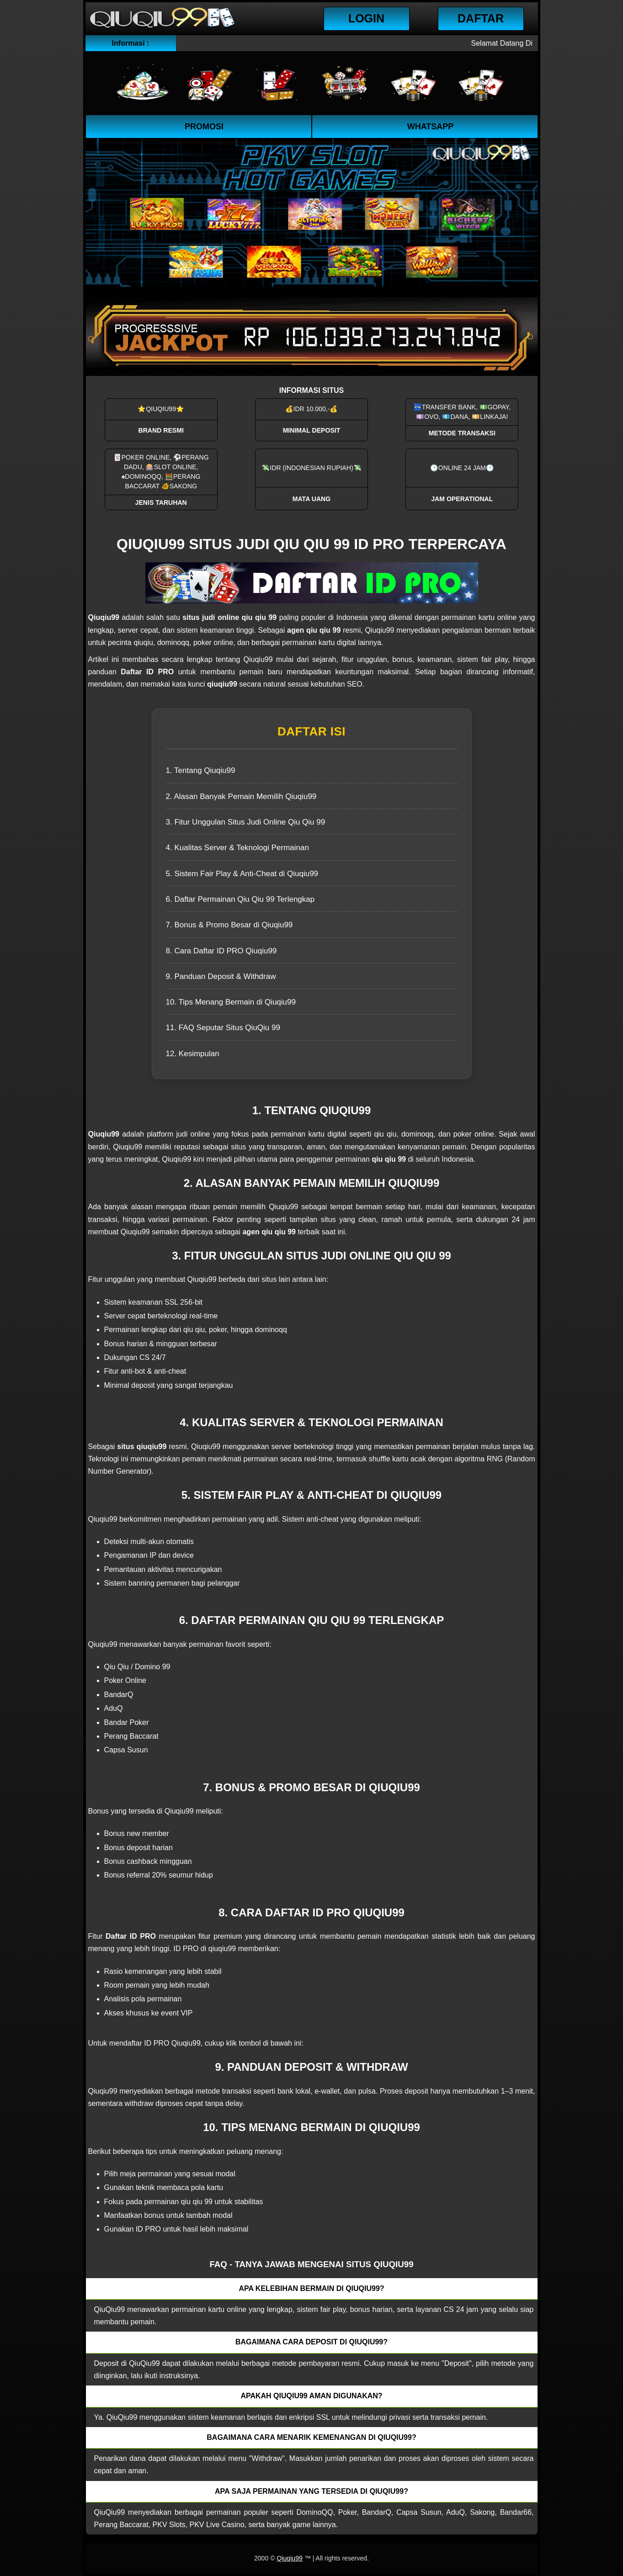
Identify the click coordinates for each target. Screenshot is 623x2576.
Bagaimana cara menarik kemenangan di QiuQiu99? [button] (311, 2437)
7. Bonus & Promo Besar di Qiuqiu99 (229, 924)
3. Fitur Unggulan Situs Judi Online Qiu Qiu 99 (245, 822)
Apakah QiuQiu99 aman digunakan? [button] (311, 2396)
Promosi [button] (204, 126)
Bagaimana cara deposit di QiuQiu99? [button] (311, 2342)
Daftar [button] (481, 18)
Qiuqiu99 (289, 2558)
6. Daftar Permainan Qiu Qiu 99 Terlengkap (240, 899)
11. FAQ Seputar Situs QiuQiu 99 (223, 1027)
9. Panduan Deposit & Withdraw (221, 976)
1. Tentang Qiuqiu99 (200, 770)
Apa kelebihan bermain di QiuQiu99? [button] (311, 2288)
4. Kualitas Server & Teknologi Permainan (237, 847)
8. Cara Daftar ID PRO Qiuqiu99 (221, 951)
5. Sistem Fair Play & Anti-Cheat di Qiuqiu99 (242, 873)
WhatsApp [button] (430, 126)
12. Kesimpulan (192, 1053)
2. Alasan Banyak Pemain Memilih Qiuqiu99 (241, 796)
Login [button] (366, 18)
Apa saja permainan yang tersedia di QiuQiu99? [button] (311, 2491)
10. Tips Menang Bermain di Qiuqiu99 (231, 1002)
